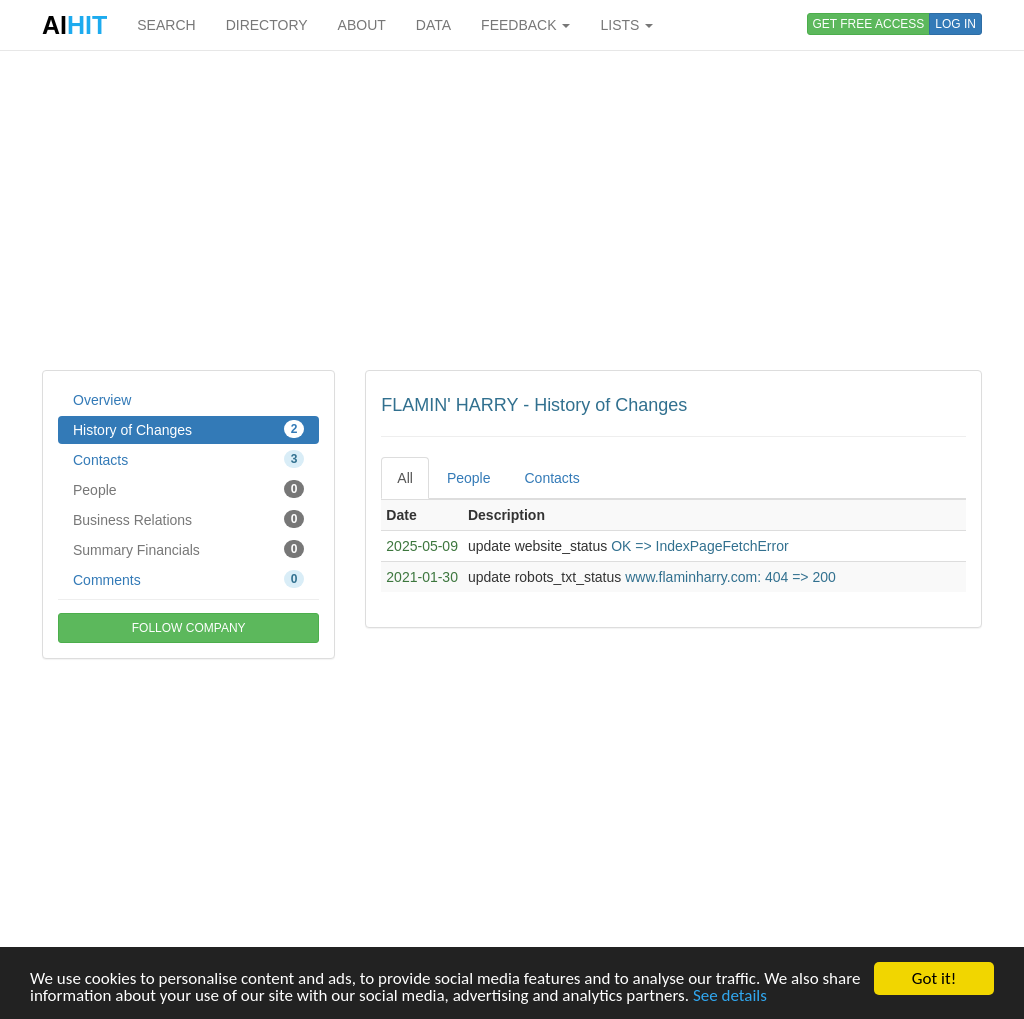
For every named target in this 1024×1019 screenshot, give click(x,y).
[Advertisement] (512, 210)
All (405, 478)
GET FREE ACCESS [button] (869, 24)
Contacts (188, 459)
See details (730, 995)
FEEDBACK (525, 25)
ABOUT (362, 25)
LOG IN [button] (955, 24)
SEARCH (166, 25)
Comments (188, 579)
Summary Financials (188, 549)
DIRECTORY (267, 25)
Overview (102, 400)
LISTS (626, 25)
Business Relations (188, 519)
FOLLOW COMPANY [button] (189, 628)
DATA (433, 25)
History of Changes (188, 429)
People (188, 489)
